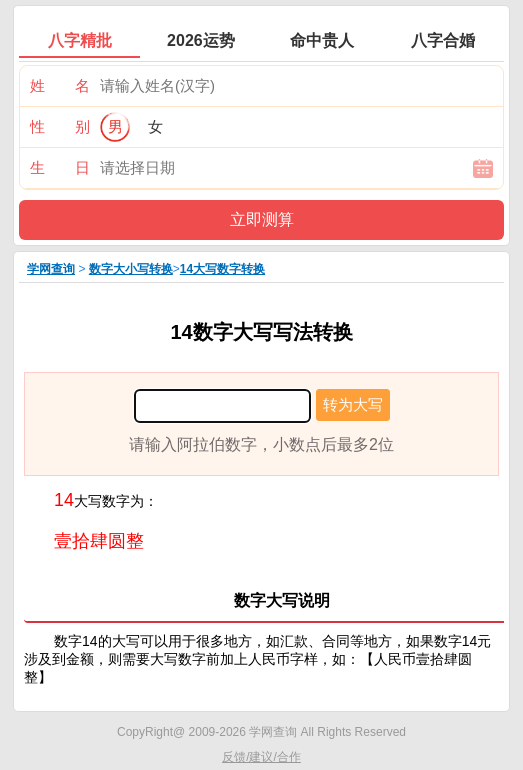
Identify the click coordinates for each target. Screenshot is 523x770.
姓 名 (60, 85)
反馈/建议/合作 (261, 757)
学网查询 (51, 269)
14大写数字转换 (222, 269)
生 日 (60, 167)
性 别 (60, 126)
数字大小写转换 (131, 269)
